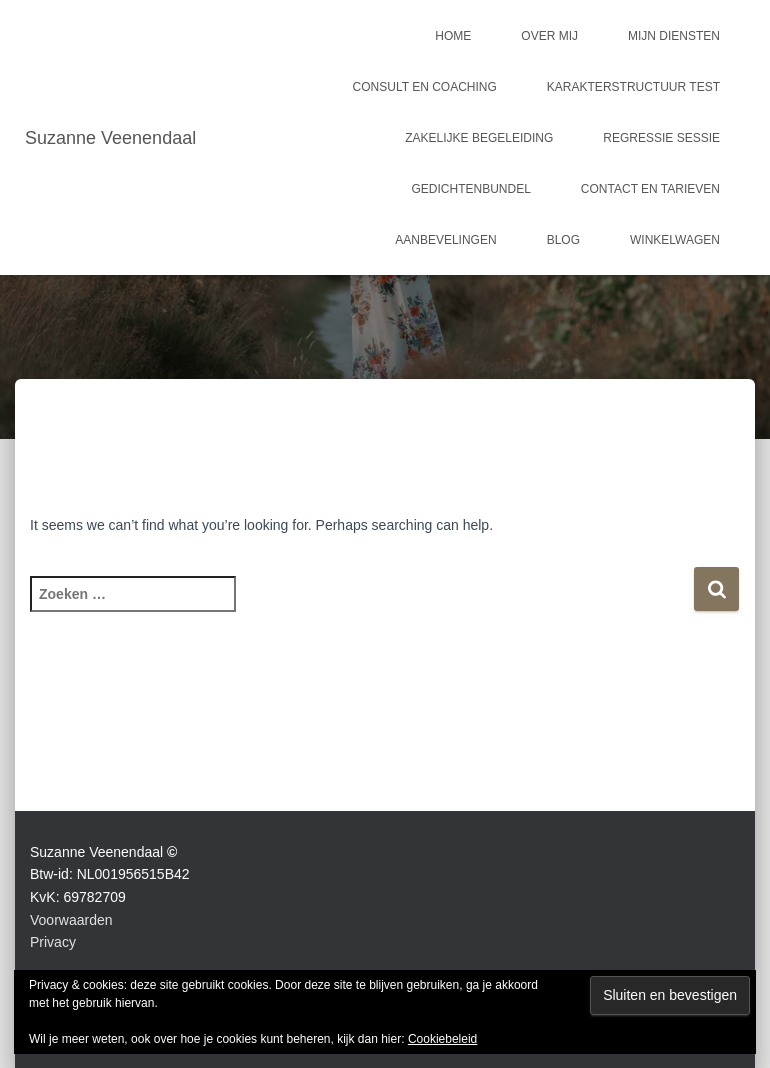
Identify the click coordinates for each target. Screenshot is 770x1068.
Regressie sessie (661, 138)
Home (453, 36)
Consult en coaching (425, 87)
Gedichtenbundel (471, 189)
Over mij (549, 36)
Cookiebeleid (442, 1039)
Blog (563, 240)
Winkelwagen (675, 240)
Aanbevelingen (445, 240)
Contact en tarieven (650, 189)
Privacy (53, 942)
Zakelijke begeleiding (479, 138)
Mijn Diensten (674, 36)
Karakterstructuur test (633, 87)
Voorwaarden (71, 920)
